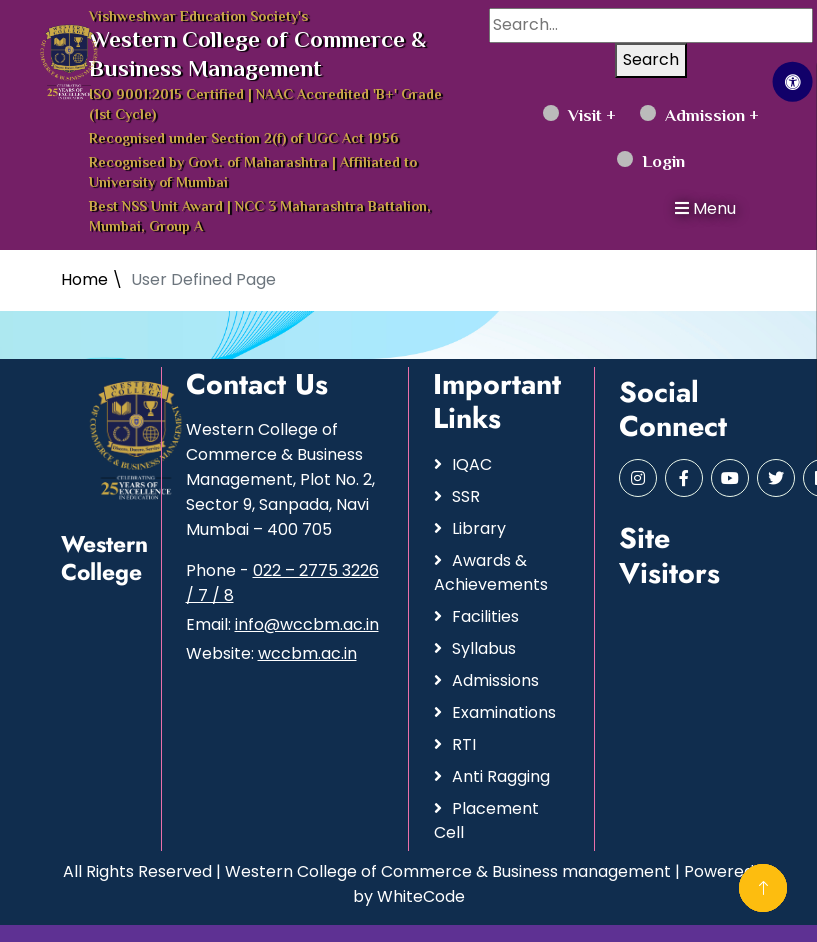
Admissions (495, 680)
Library (479, 528)
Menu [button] (705, 208)
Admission (692, 117)
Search (651, 59)
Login (651, 163)
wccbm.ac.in (307, 653)
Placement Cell (486, 820)
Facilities (485, 616)
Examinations (504, 712)
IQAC (472, 464)
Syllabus (484, 648)
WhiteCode (421, 896)
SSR (466, 496)
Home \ (92, 279)
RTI (464, 744)
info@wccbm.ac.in (307, 624)
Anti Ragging (501, 776)
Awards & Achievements (491, 572)
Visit (572, 117)
